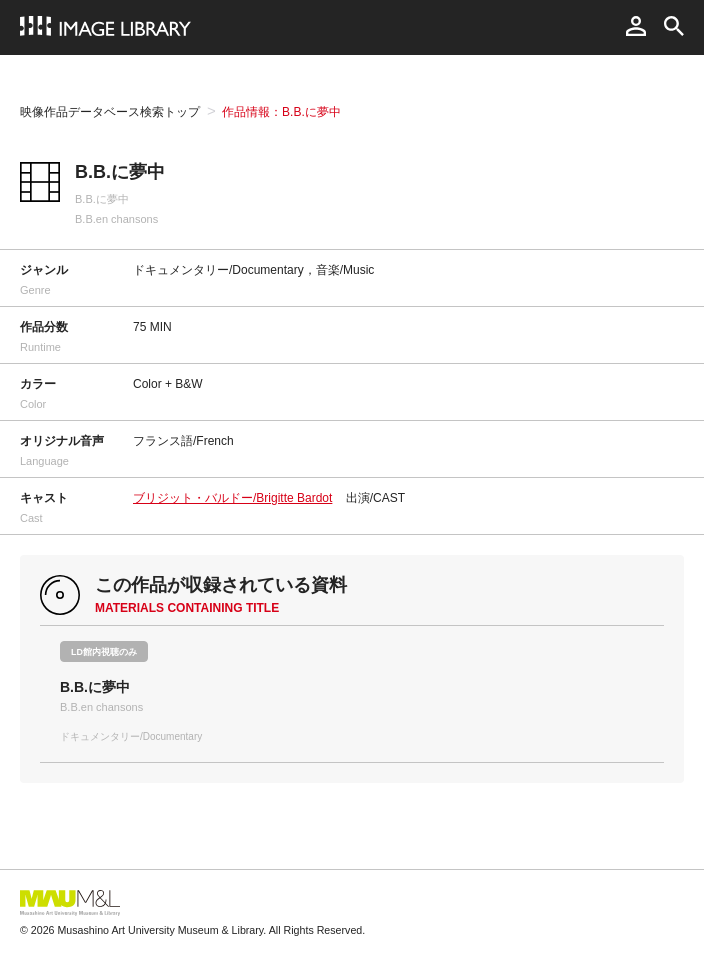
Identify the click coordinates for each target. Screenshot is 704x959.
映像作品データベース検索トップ (110, 112)
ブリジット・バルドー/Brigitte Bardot (232, 498)
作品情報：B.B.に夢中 (281, 112)
